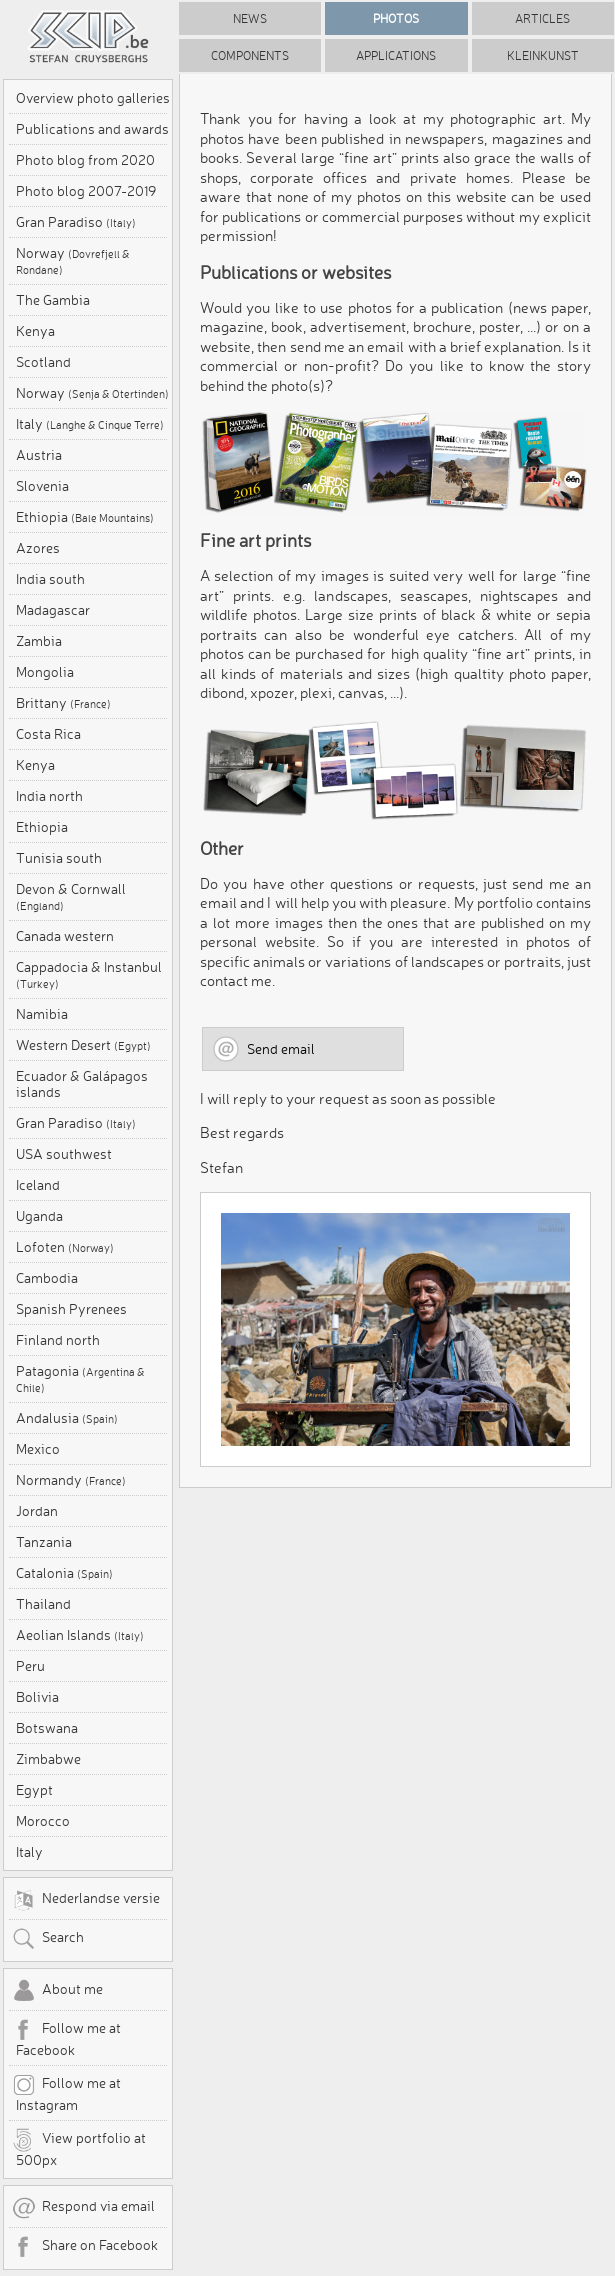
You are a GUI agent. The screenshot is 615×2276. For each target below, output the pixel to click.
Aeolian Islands (80, 1635)
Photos (396, 18)
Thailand (43, 1604)
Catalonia (64, 1573)
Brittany (63, 703)
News (250, 18)
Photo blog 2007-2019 (86, 191)
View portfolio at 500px (79, 2148)
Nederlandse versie (86, 1900)
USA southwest (64, 1154)
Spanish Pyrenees (71, 1309)
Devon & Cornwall (71, 897)
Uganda (39, 1216)
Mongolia (45, 672)
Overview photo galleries (93, 98)
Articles (542, 18)
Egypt (34, 1790)
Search (48, 1939)
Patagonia (80, 1379)
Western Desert (83, 1045)
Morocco (43, 1821)
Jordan (37, 1511)
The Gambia (53, 300)
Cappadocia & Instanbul (89, 975)
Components (250, 55)
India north (49, 796)
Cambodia (47, 1278)
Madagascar (53, 610)
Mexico (38, 1449)
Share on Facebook (85, 2247)
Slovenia (42, 486)
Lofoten (65, 1247)
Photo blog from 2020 (85, 160)
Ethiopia (85, 517)
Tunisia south (59, 858)
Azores (38, 548)
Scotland (43, 362)
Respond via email (83, 2208)
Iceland (38, 1185)
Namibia (42, 1014)
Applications (396, 55)
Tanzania (44, 1542)
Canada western (65, 936)
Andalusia (67, 1418)
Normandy (71, 1480)
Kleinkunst (543, 55)
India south (50, 579)
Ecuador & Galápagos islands (82, 1084)
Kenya (35, 331)
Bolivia (37, 1697)
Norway (73, 261)
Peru (30, 1666)
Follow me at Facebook (66, 2038)
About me (57, 1991)
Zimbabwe (48, 1759)
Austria (39, 455)
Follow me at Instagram (66, 2093)
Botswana (47, 1728)
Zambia (39, 641)
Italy (90, 424)
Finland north (58, 1340)
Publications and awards (92, 129)
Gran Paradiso (76, 222)
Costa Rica (48, 734)
